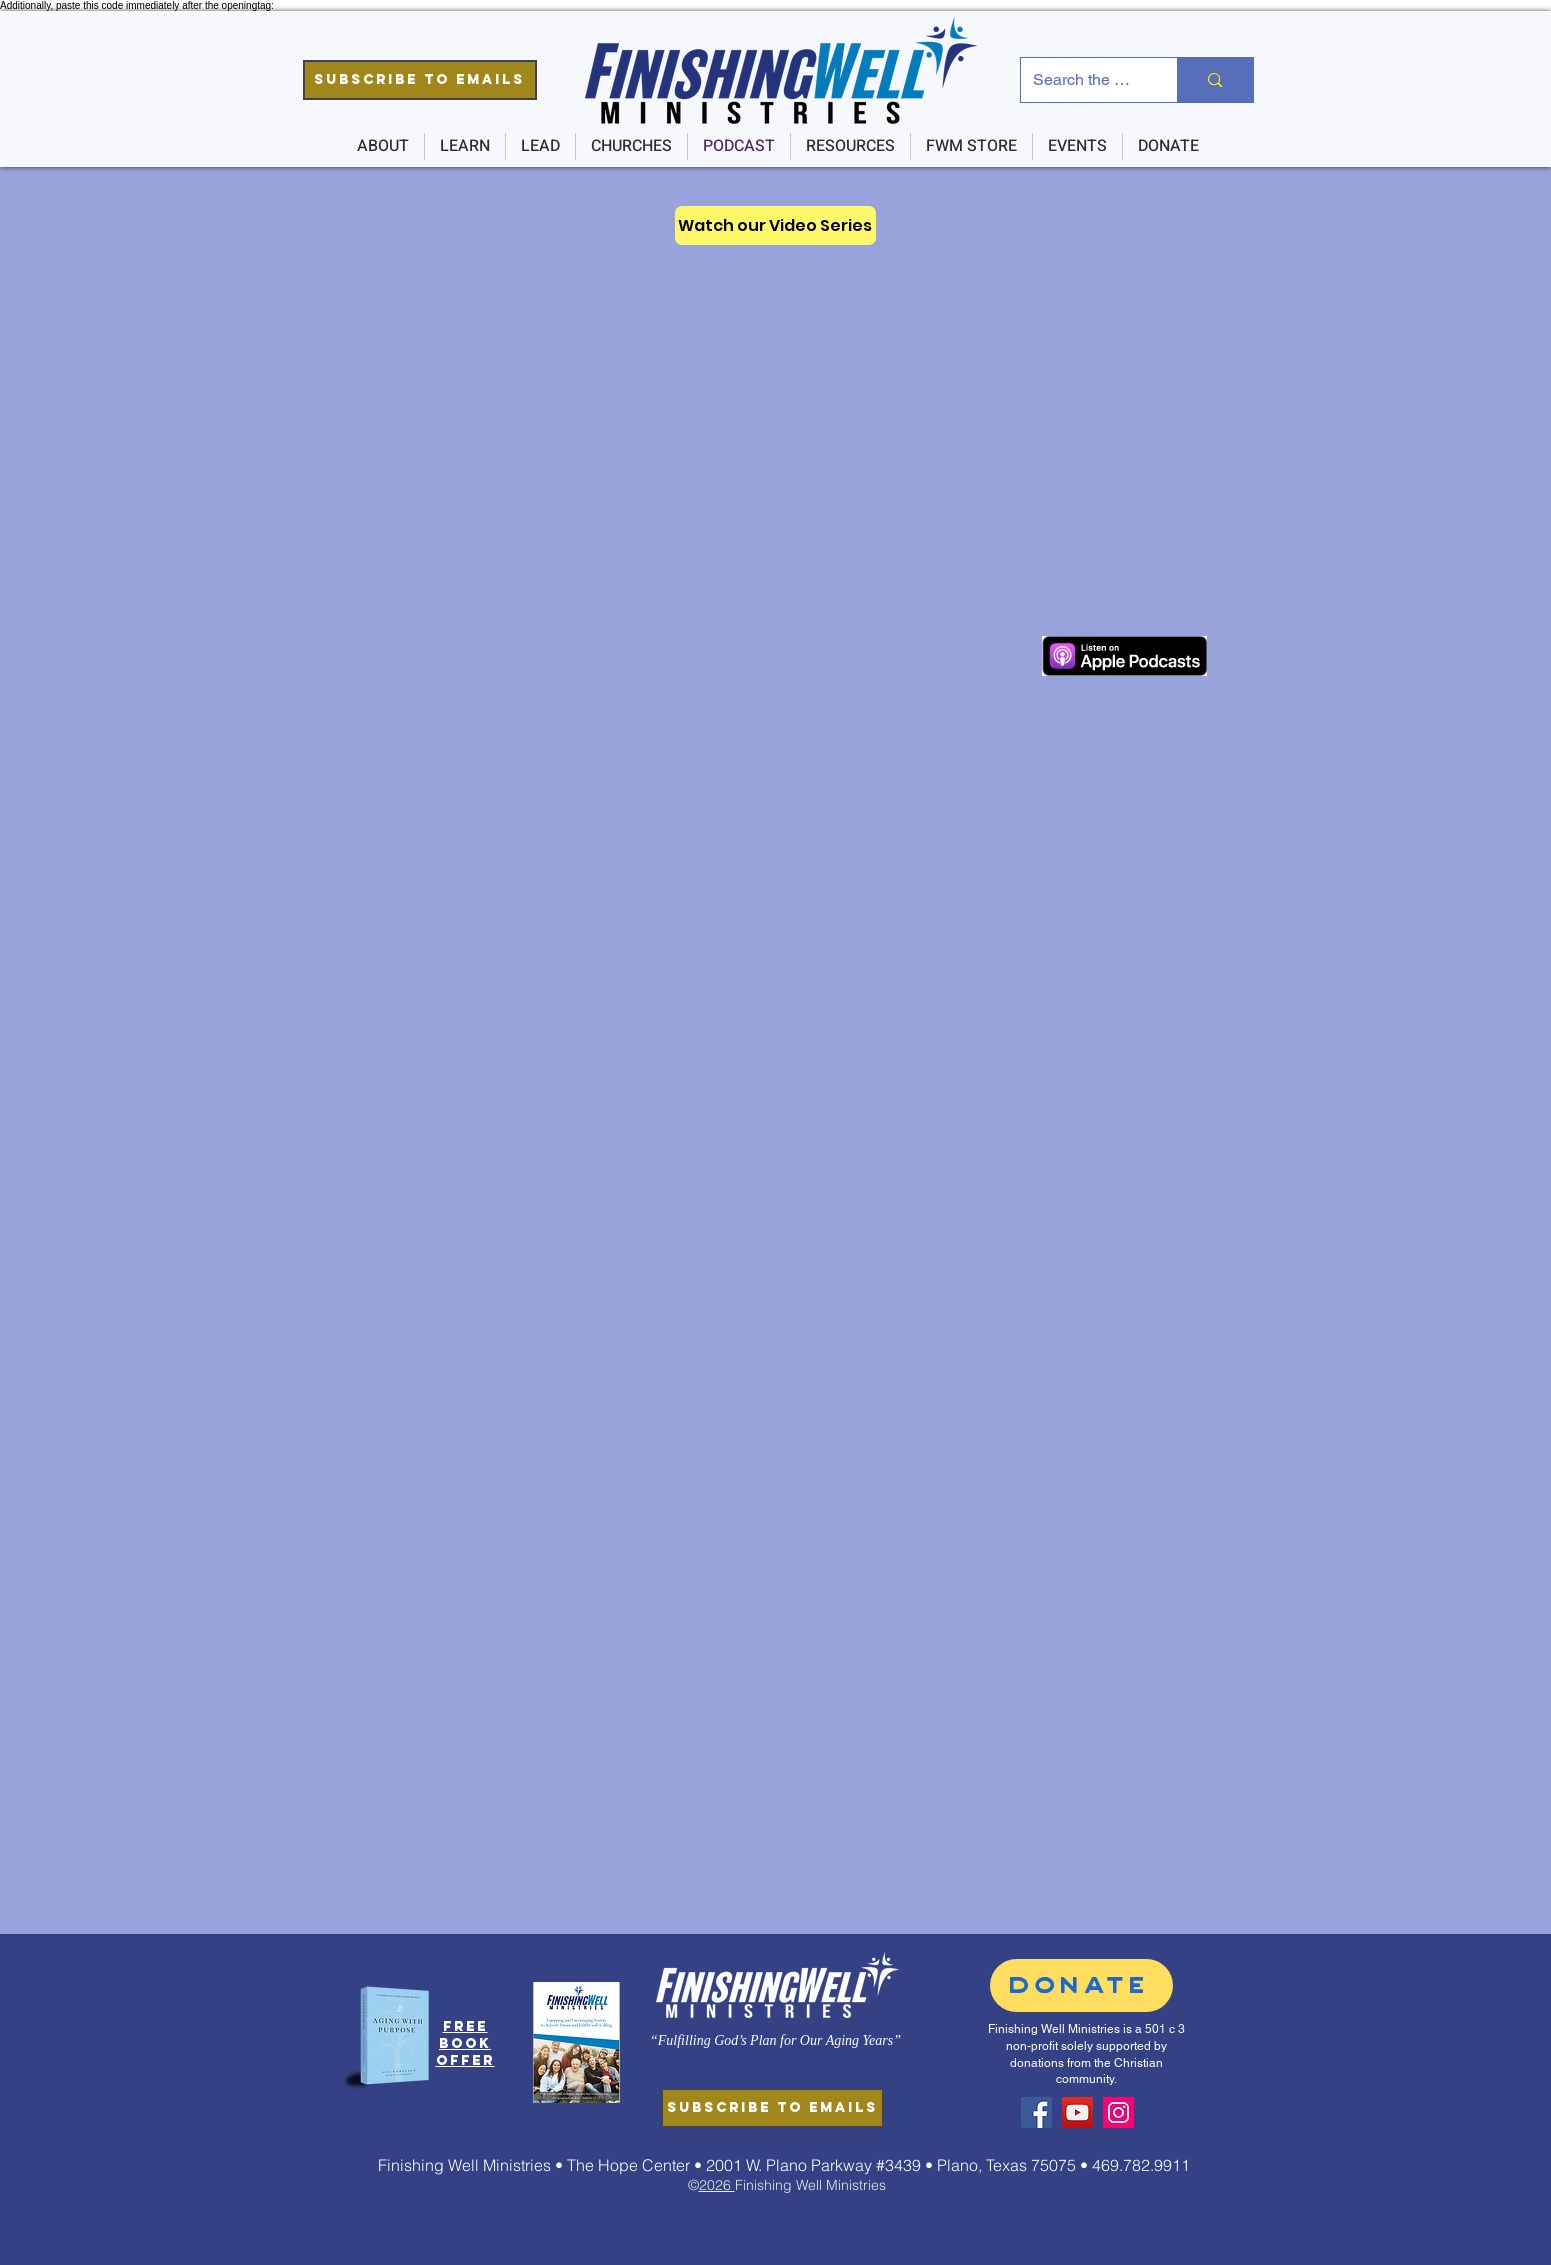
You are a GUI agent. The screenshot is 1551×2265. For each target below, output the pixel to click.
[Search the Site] (1084, 80)
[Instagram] (1118, 2112)
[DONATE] (1081, 1985)
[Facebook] (1036, 2112)
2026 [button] (717, 2185)
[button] (420, 80)
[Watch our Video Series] (775, 225)
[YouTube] (1077, 2112)
